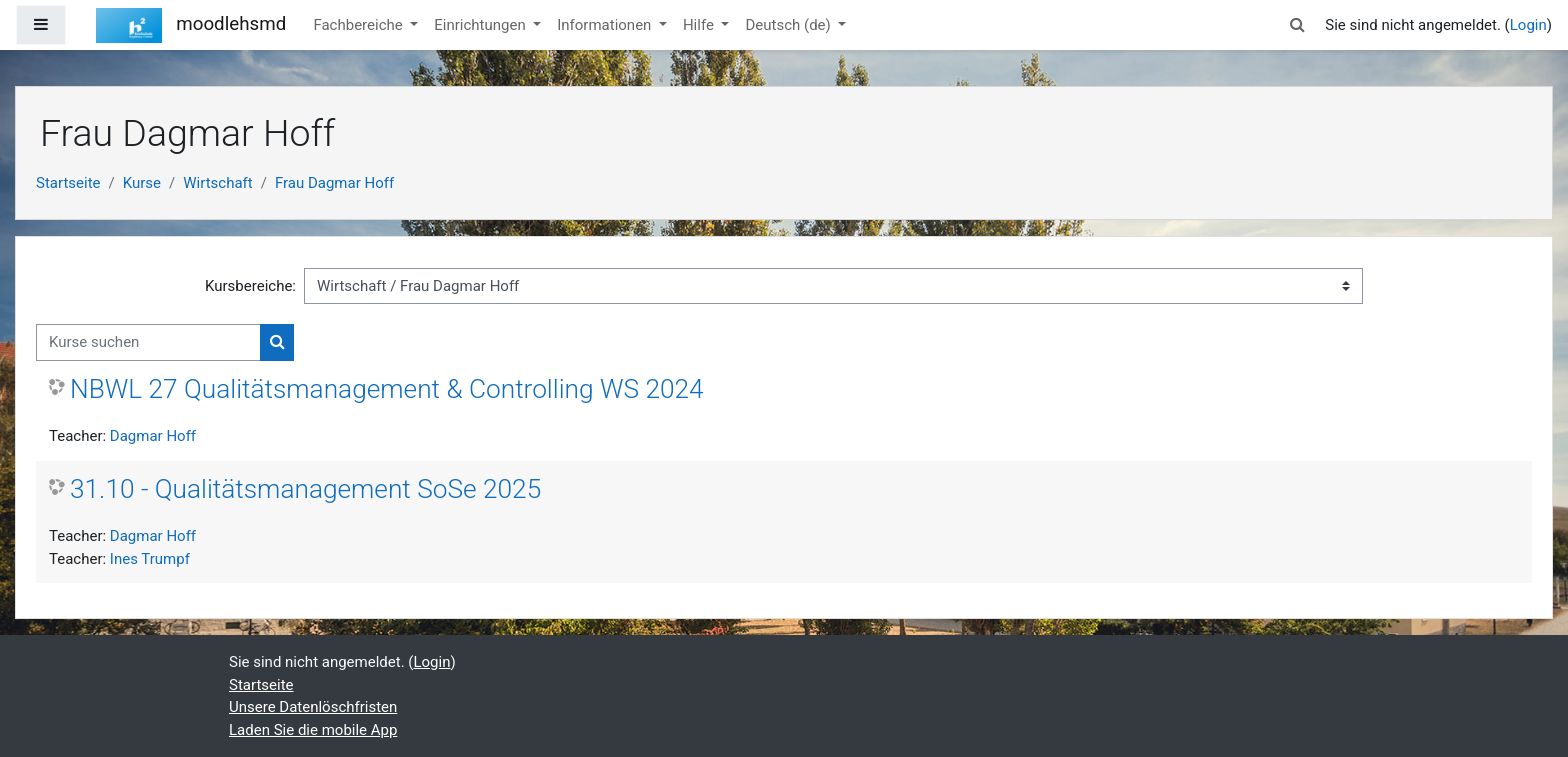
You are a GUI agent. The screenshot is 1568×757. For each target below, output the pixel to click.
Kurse (142, 183)
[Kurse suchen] (148, 342)
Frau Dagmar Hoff (334, 183)
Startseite (68, 183)
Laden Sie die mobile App (313, 730)
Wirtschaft (217, 183)
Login (1528, 25)
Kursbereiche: (250, 286)
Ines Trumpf (150, 559)
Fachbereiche (359, 25)
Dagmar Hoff (153, 436)
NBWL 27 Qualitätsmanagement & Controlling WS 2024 (387, 389)
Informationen (606, 25)
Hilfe (700, 25)
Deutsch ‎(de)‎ (789, 25)
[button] (1297, 25)
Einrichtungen (481, 25)
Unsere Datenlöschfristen (313, 707)
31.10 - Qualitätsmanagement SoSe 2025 (305, 489)
